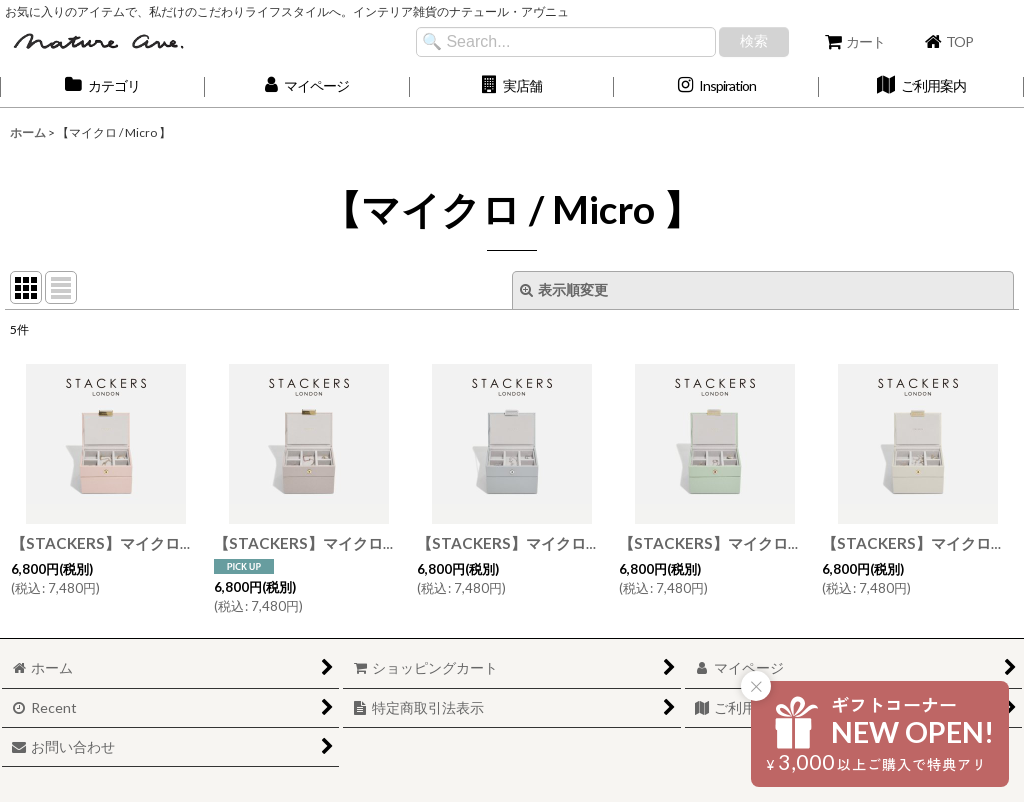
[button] (512, 86)
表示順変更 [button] (564, 289)
